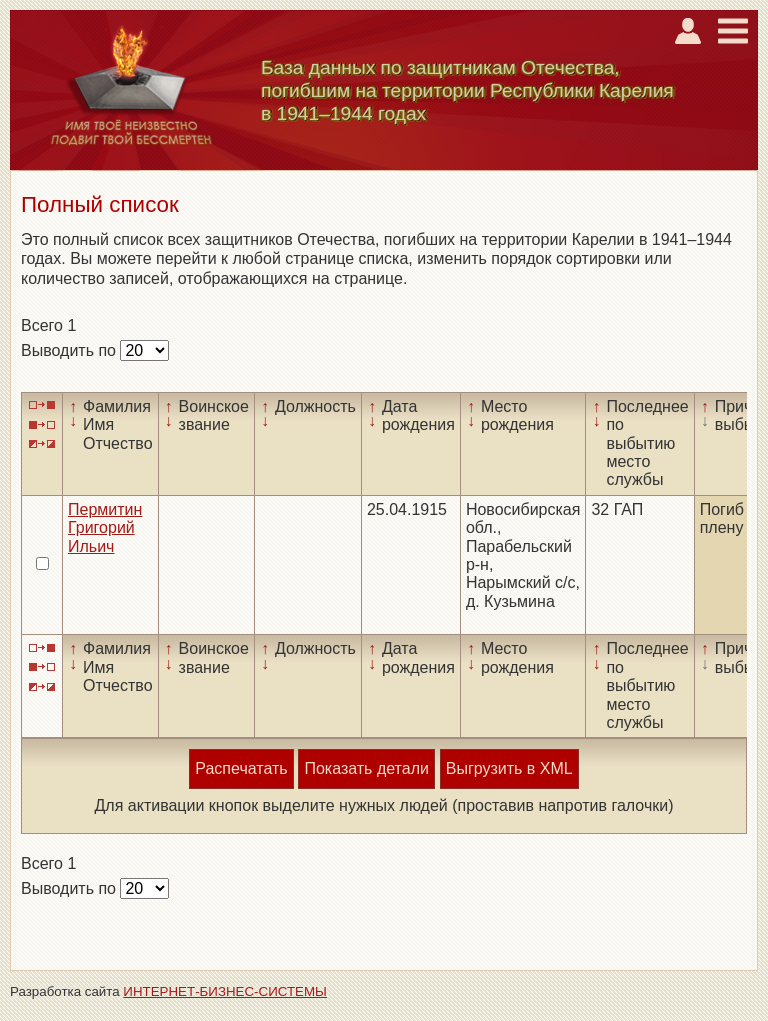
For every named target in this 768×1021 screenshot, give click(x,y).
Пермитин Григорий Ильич (105, 528)
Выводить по (70, 350)
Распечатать (241, 768)
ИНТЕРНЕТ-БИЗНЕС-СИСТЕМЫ (225, 991)
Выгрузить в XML (509, 768)
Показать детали (366, 768)
